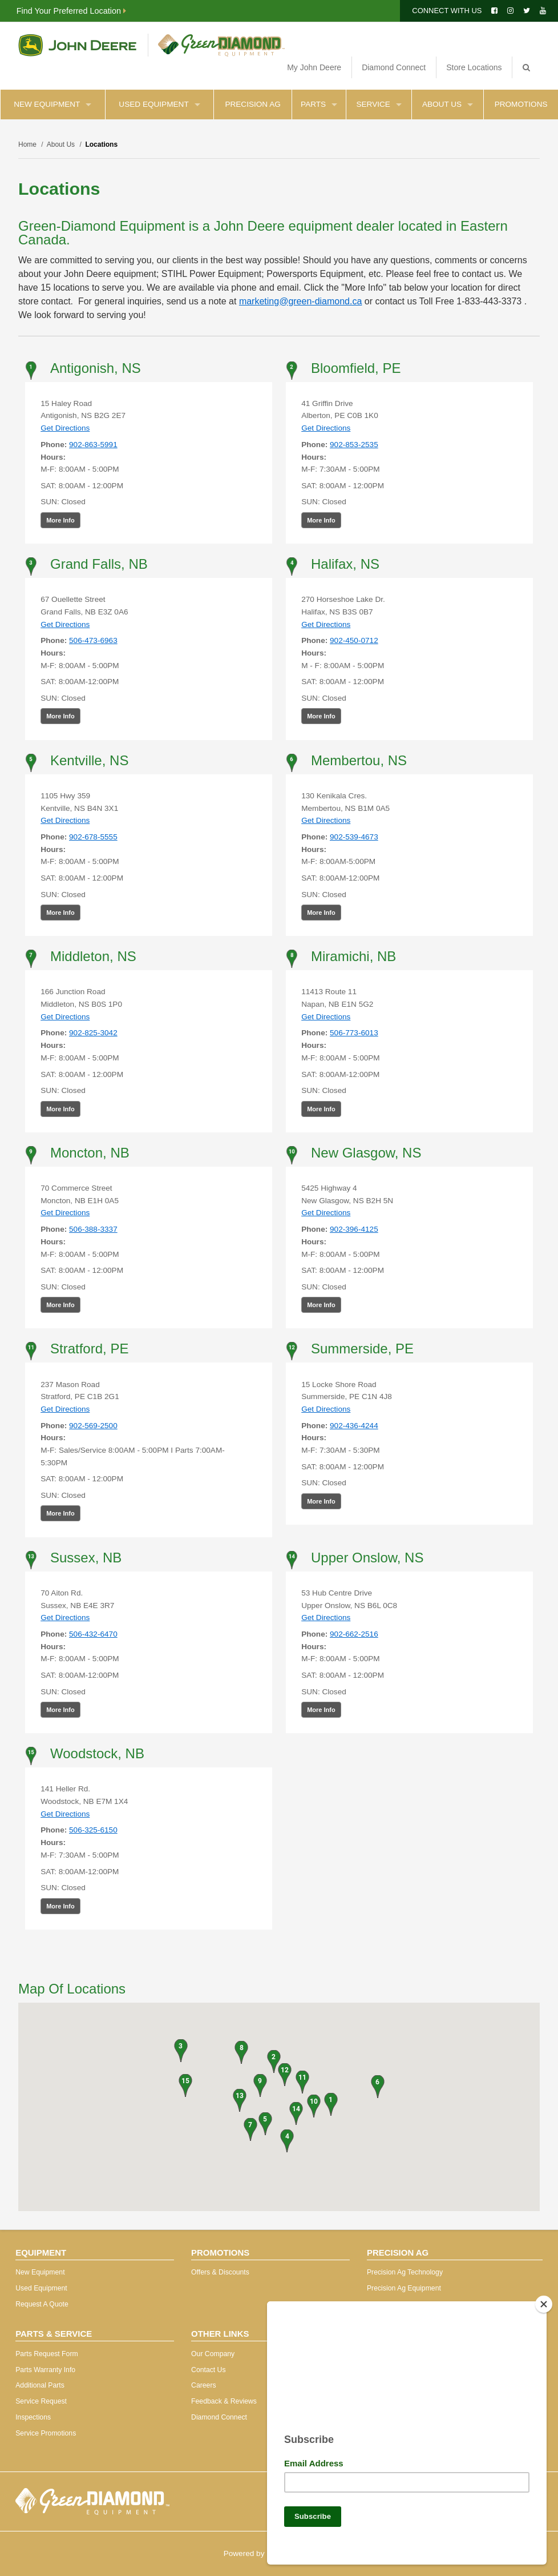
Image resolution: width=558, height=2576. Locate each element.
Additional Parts (39, 2385)
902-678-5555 (93, 837)
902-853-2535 (354, 444)
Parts (319, 104)
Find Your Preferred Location (71, 10)
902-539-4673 (354, 837)
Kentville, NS (89, 760)
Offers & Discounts (220, 2272)
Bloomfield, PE (356, 368)
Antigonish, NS (95, 368)
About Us (447, 104)
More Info (60, 520)
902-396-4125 (354, 1229)
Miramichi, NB (353, 956)
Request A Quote (41, 2304)
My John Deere (314, 67)
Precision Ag (252, 104)
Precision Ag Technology (405, 2272)
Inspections (33, 2417)
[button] (331, 2104)
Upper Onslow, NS (367, 1557)
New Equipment (52, 104)
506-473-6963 (93, 640)
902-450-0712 (354, 640)
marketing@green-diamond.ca (300, 301)
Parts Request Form (46, 2354)
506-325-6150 (93, 1830)
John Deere (77, 45)
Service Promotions (45, 2433)
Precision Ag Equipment (404, 2288)
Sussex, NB (86, 1557)
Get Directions (65, 428)
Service (378, 104)
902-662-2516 (354, 1634)
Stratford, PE (89, 1348)
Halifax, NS (345, 564)
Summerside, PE (362, 1348)
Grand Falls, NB (99, 564)
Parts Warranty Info (45, 2370)
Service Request (41, 2401)
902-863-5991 (93, 444)
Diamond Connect (394, 67)
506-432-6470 (93, 1634)
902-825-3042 (93, 1032)
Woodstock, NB (97, 1753)
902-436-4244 (354, 1425)
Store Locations (474, 67)
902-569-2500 (93, 1425)
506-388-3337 (93, 1229)
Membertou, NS (359, 760)
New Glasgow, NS (366, 1152)
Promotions (521, 104)
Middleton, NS (93, 956)
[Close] (543, 2299)
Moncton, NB (90, 1152)
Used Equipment (159, 104)
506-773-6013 (354, 1032)
